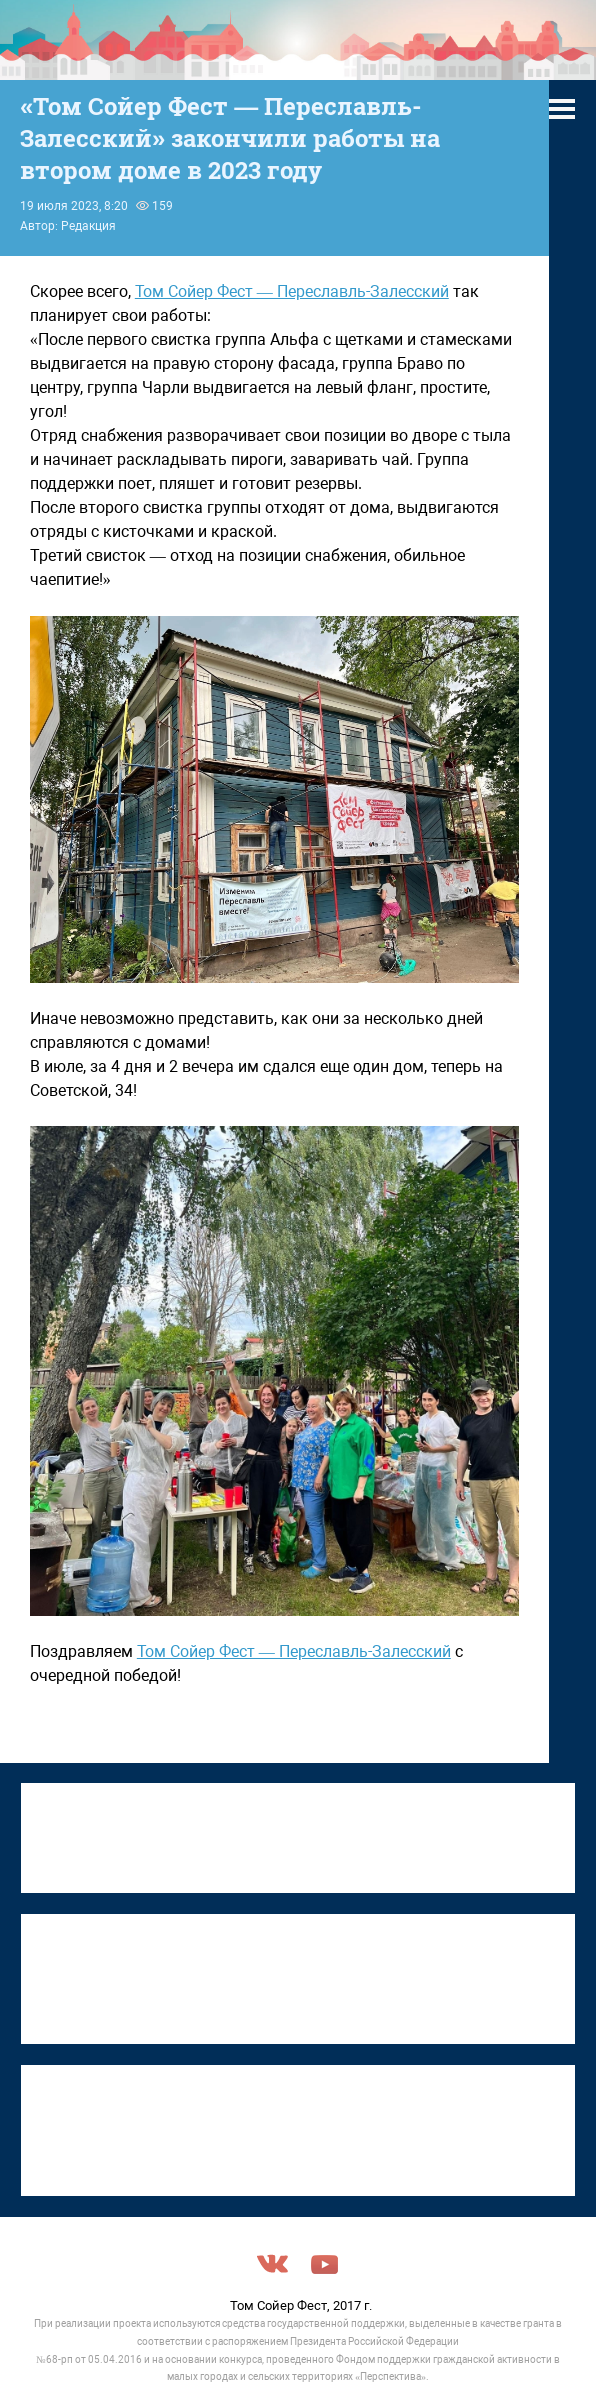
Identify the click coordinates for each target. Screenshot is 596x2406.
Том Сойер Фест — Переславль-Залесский (292, 291)
